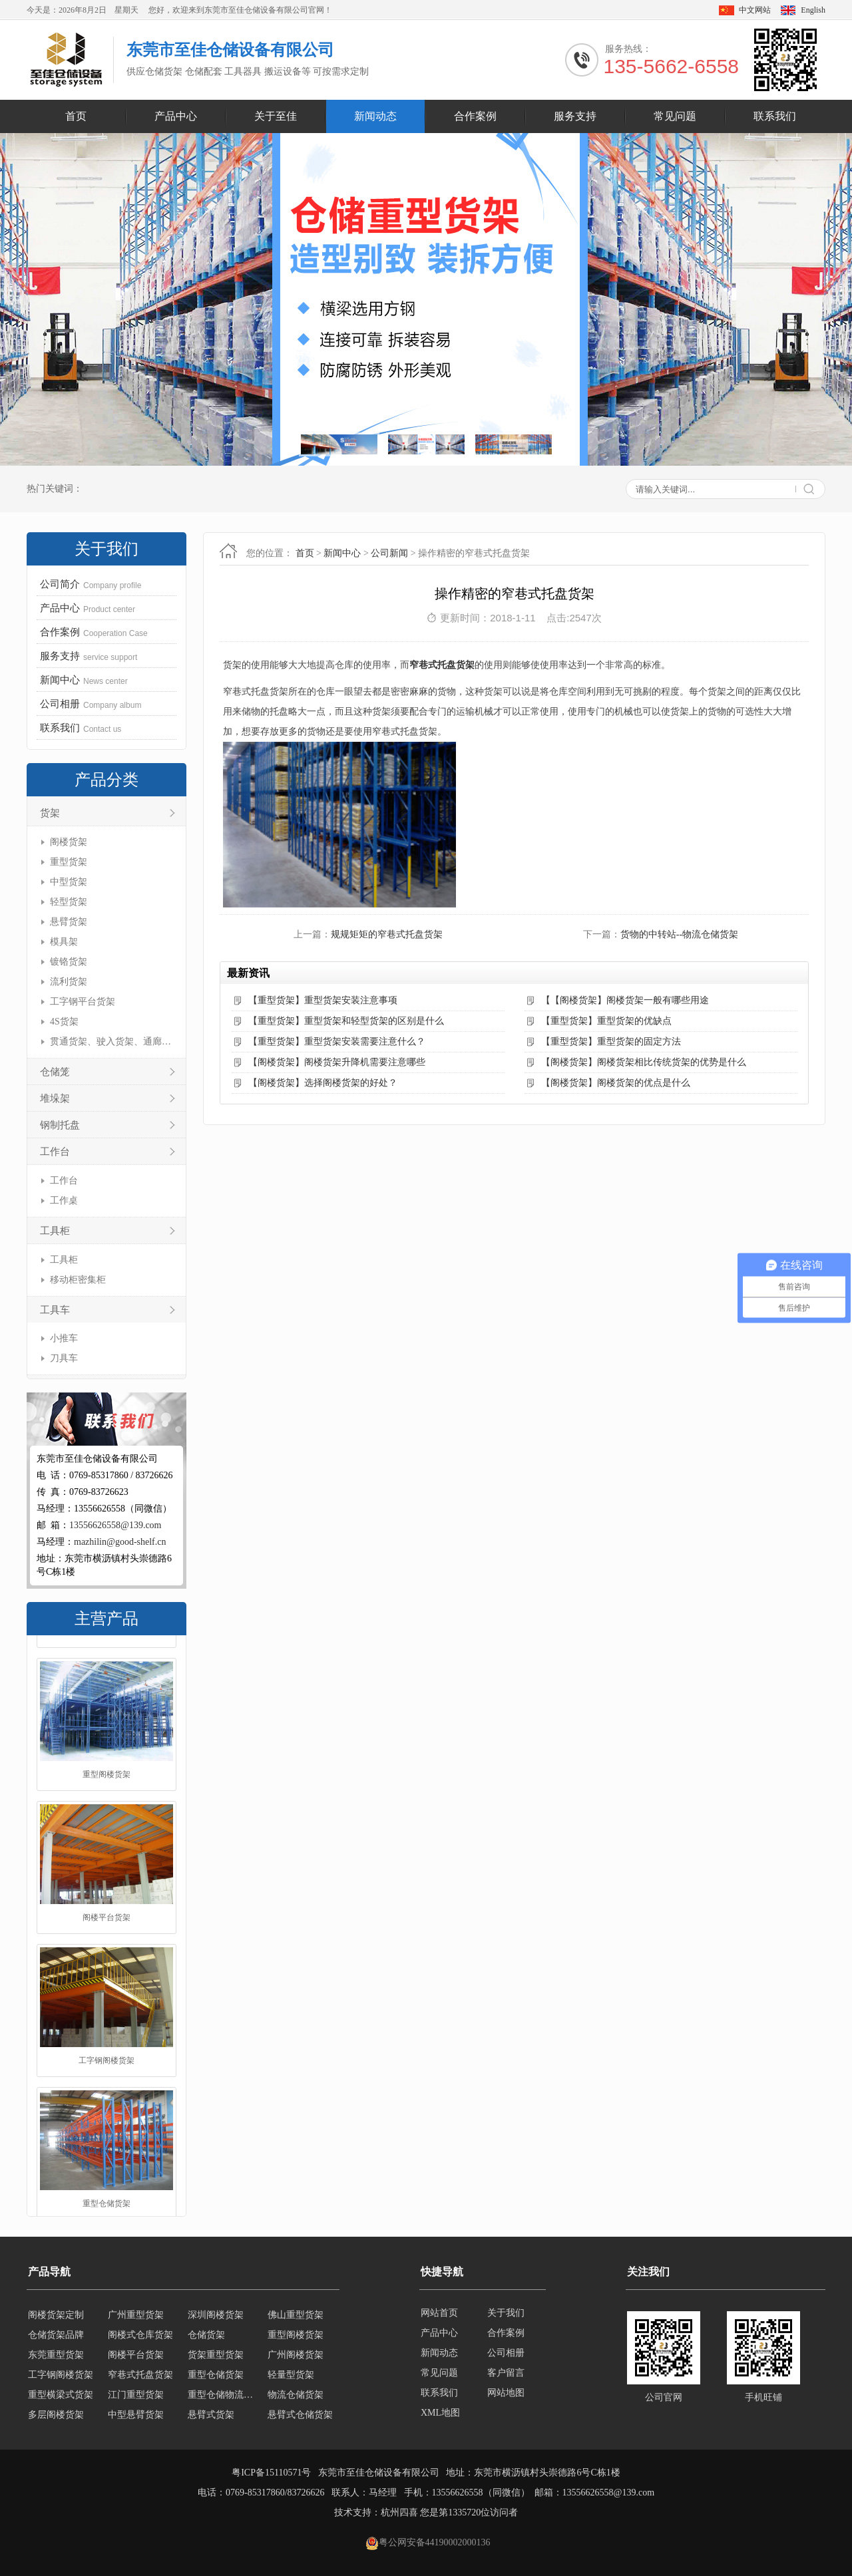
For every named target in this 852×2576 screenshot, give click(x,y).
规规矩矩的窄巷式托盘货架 (387, 934)
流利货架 (68, 982)
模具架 (64, 942)
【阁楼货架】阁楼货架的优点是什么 (615, 1083)
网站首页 (439, 2313)
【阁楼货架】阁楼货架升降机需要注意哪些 (336, 1062)
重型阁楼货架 (106, 1894)
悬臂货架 (68, 922)
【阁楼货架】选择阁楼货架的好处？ (322, 1083)
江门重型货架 (136, 2411)
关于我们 (506, 2313)
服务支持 (575, 116)
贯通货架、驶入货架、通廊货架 (111, 1041)
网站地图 (506, 2393)
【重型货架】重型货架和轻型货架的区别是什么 (346, 1021)
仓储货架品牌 (106, 1751)
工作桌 (64, 1201)
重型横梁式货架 (60, 2411)
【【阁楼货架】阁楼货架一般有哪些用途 (625, 1000)
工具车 (55, 1310)
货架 (50, 813)
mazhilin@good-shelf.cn (120, 1542)
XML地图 (440, 2413)
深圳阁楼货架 (216, 2331)
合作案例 (475, 116)
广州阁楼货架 (295, 2371)
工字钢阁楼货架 (106, 2180)
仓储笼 (55, 1071)
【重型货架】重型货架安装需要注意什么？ (336, 1041)
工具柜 (55, 1230)
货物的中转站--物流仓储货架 (679, 934)
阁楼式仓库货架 (140, 2351)
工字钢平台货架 (82, 1002)
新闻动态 (375, 116)
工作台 (55, 1151)
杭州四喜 (399, 2512)
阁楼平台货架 (106, 2037)
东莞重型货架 (56, 2371)
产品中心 (175, 116)
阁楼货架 (68, 842)
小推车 (64, 1338)
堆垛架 (55, 1098)
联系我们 (774, 116)
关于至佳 (275, 116)
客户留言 (506, 2373)
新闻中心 (342, 553)
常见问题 (675, 116)
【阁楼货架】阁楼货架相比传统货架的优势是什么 (643, 1062)
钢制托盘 (60, 1125)
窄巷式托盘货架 (442, 665)
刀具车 (64, 1358)
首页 (76, 116)
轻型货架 (68, 902)
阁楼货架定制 (56, 2331)
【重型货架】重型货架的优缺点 (606, 1021)
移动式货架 (211, 2312)
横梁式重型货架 (300, 2312)
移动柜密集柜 (78, 1280)
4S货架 (64, 1022)
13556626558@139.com (115, 1525)
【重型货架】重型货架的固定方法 (611, 1041)
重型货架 (68, 862)
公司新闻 (389, 553)
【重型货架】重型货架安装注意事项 (322, 1000)
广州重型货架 (136, 2331)
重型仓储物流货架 (224, 2411)
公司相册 (506, 2353)
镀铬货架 (68, 962)
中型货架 (68, 882)
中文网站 (755, 10)
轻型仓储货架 (136, 2312)
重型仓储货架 (216, 2391)
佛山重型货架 (295, 2331)
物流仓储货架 (295, 2411)
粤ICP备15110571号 (271, 2473)
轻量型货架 (291, 2391)
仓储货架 (206, 2351)
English (813, 10)
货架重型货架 (216, 2371)
